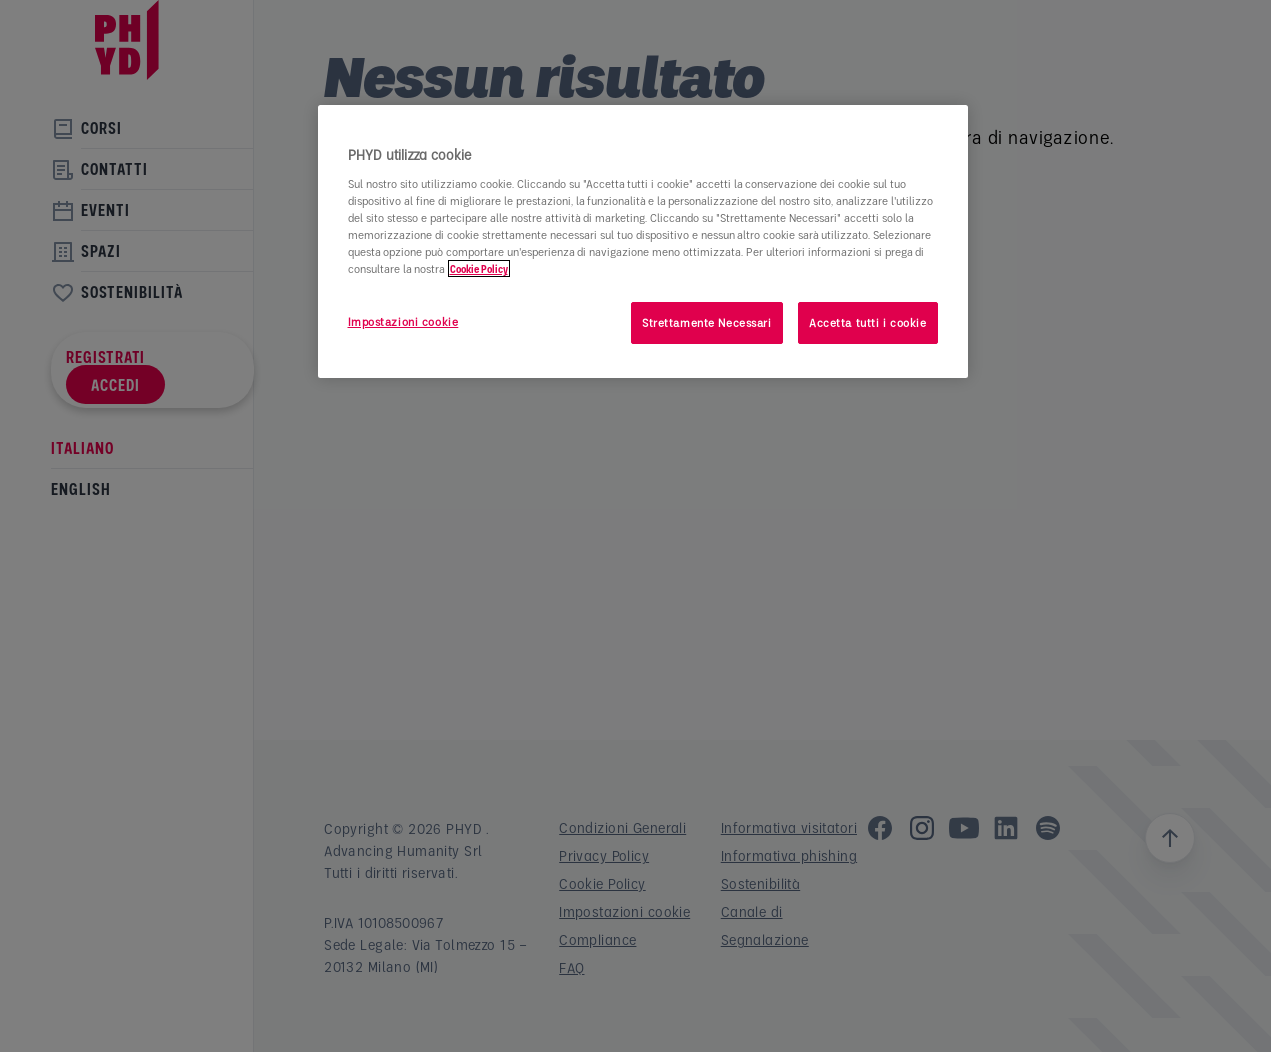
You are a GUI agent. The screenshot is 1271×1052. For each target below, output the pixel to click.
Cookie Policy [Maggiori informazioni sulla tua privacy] (479, 268)
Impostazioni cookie (403, 321)
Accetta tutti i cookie (868, 322)
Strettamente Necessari (707, 322)
